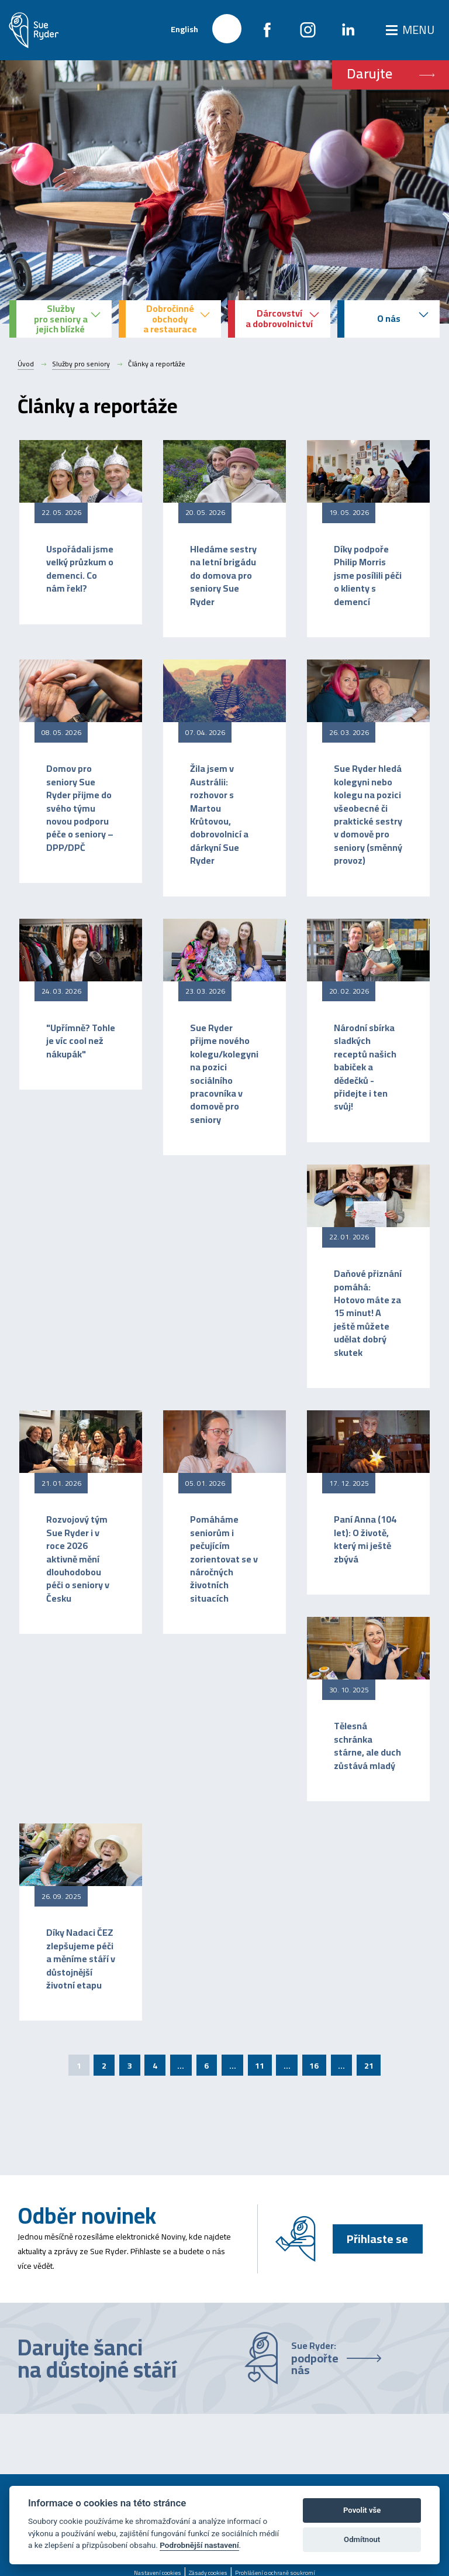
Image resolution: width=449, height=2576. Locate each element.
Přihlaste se (377, 2238)
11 (259, 2065)
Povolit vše (362, 2510)
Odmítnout (362, 2539)
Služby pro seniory (81, 364)
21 (369, 2065)
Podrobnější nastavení (199, 2545)
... (180, 2065)
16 (314, 2065)
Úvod (26, 364)
